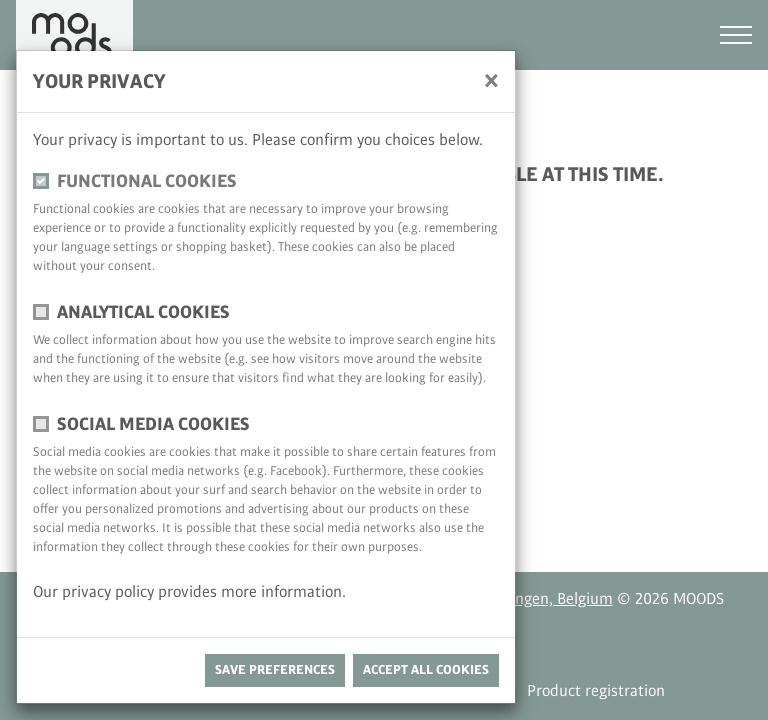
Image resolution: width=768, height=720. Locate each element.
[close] (491, 80)
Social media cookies (153, 424)
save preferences (275, 670)
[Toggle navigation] (736, 35)
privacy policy (110, 592)
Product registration (596, 691)
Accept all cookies (426, 670)
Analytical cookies (143, 312)
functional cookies (147, 181)
